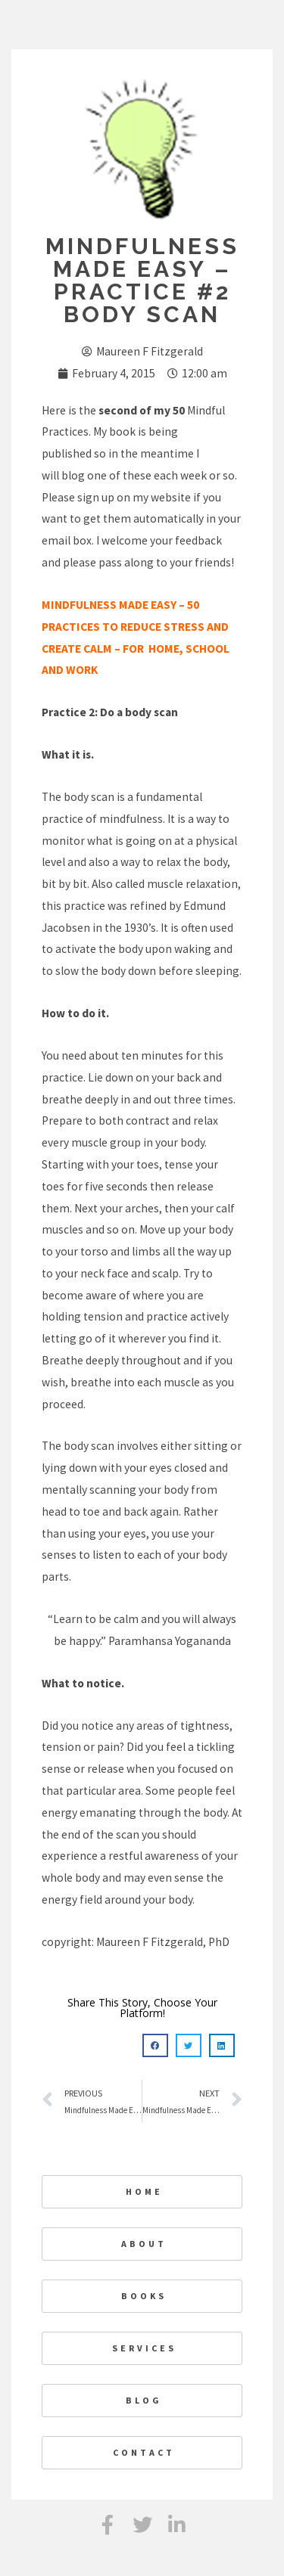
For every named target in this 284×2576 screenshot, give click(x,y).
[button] (155, 2046)
